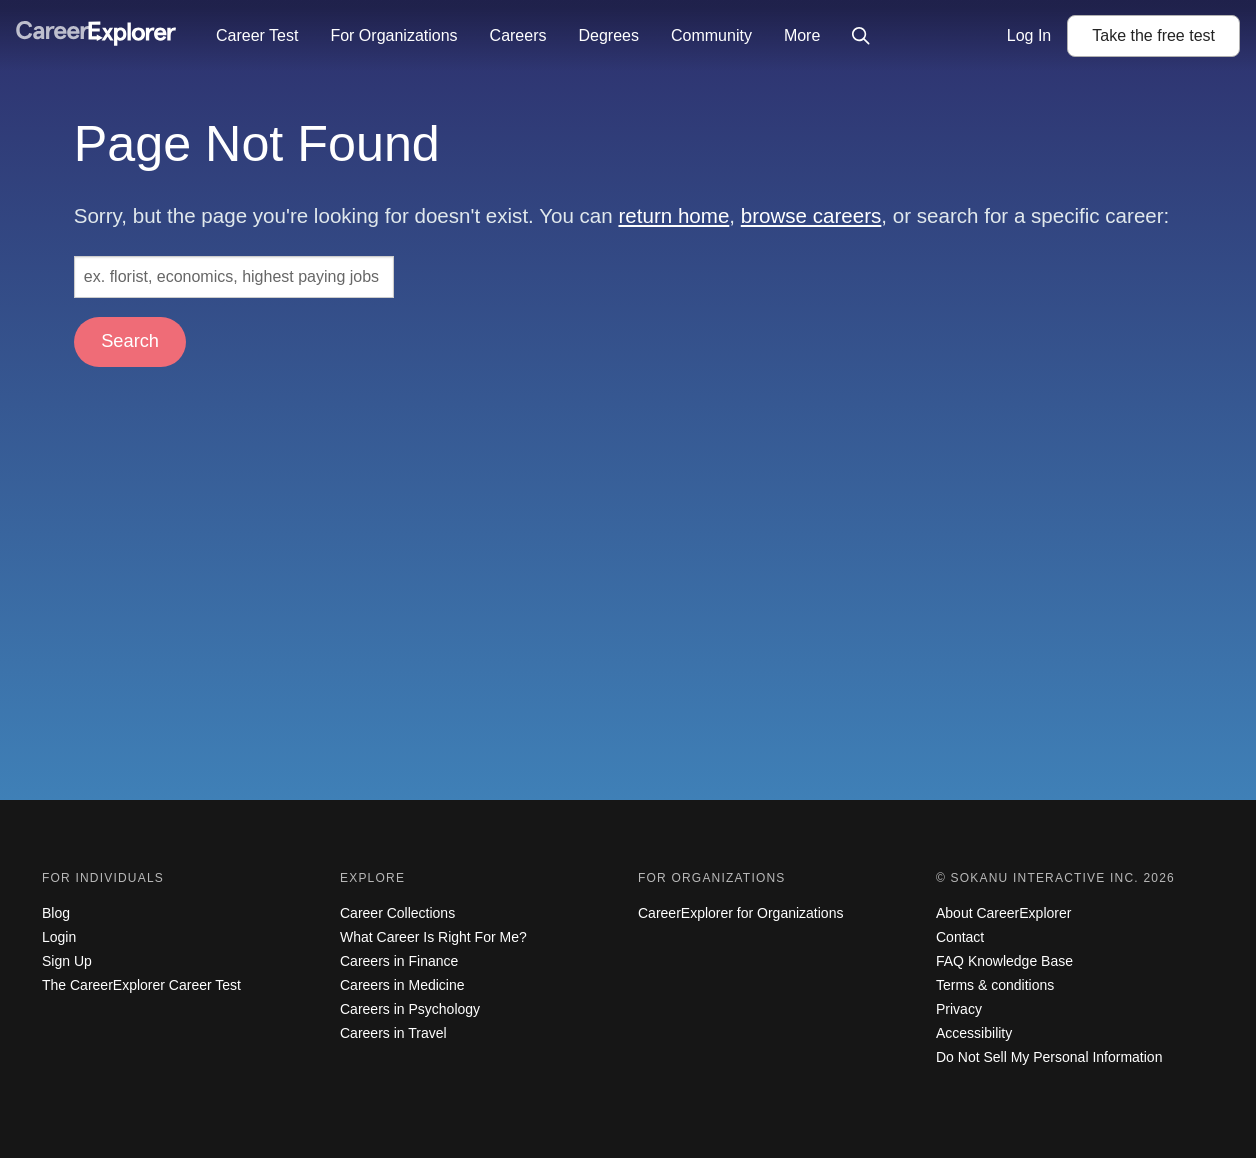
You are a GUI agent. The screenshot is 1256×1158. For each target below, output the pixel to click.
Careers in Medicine (402, 985)
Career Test (257, 35)
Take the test (1153, 35)
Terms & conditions (995, 985)
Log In (1029, 35)
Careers (518, 35)
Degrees (608, 35)
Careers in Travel (393, 1033)
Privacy (959, 1009)
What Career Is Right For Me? (433, 937)
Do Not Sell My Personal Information (1049, 1057)
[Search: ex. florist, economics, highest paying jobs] (234, 277)
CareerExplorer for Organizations (740, 913)
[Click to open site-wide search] (861, 36)
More (802, 35)
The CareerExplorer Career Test (141, 985)
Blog (56, 913)
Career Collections (397, 913)
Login (59, 937)
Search (130, 340)
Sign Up (67, 961)
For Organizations (393, 35)
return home (673, 215)
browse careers (811, 215)
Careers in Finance (399, 961)
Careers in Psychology (410, 1009)
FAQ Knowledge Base (1004, 961)
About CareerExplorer (1003, 913)
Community (711, 35)
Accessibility (974, 1033)
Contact (960, 937)
